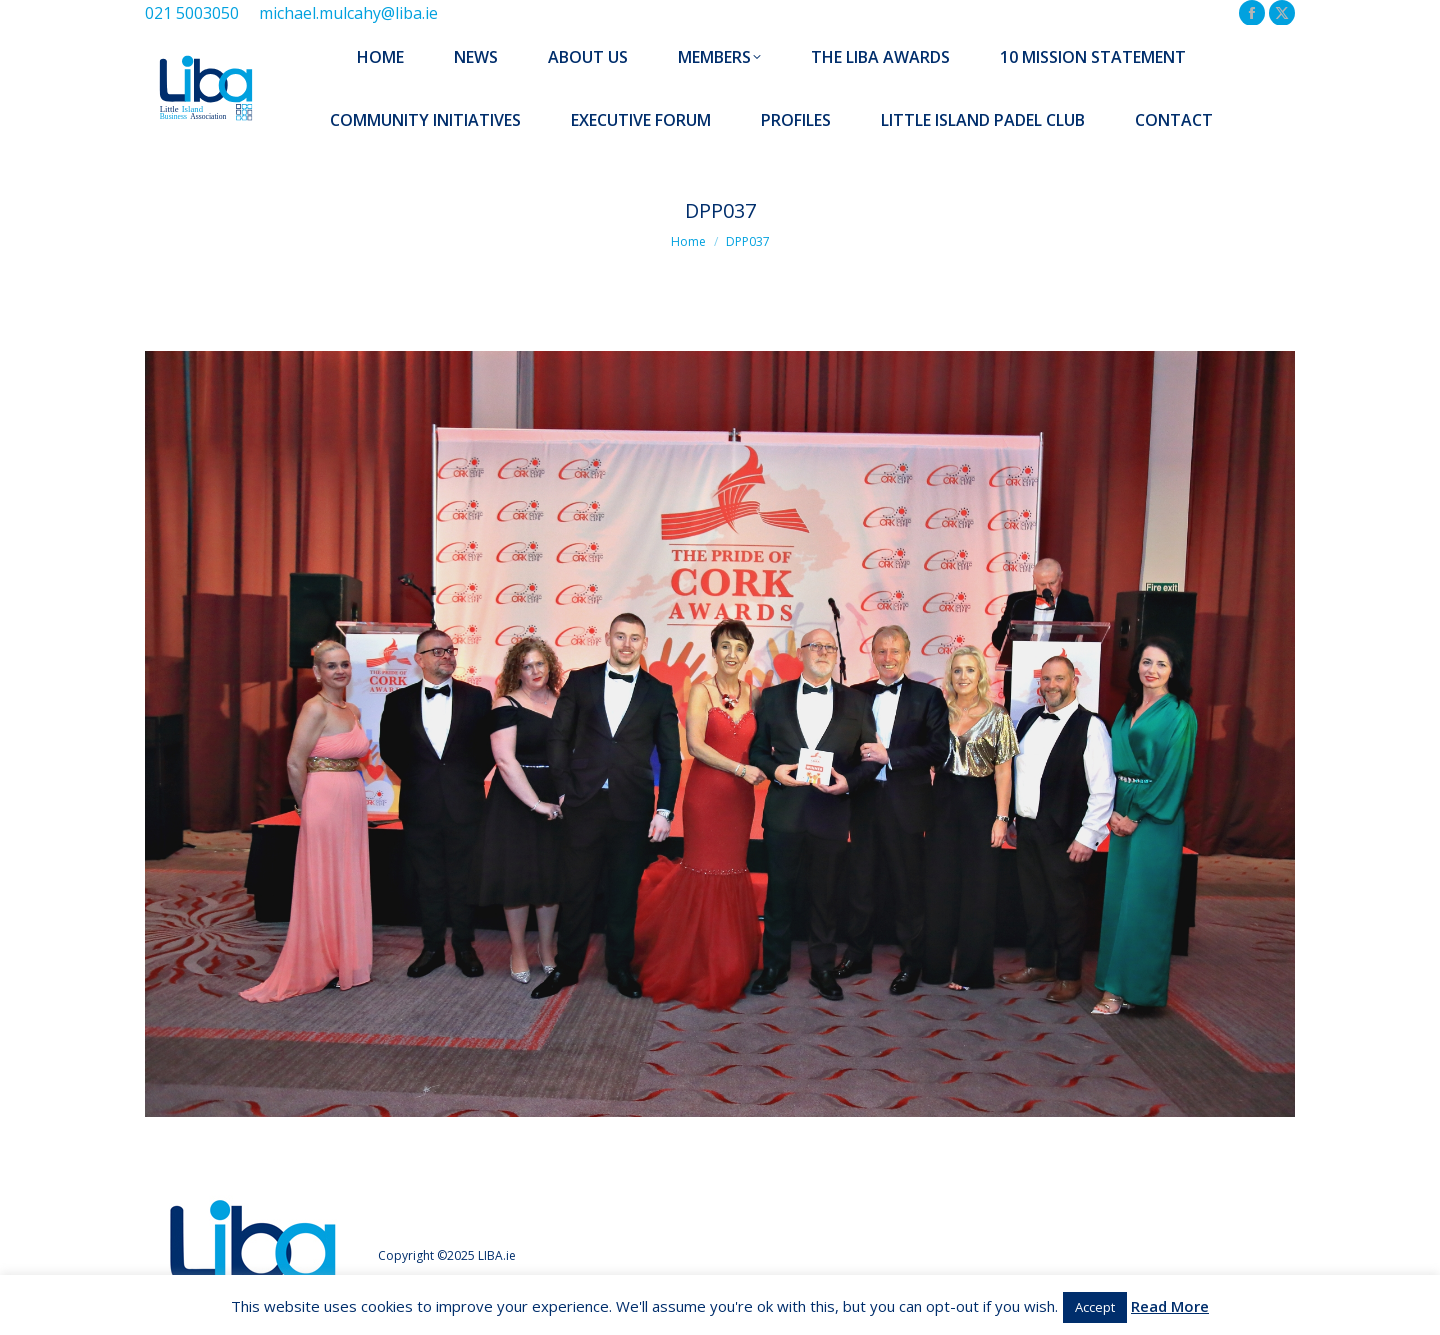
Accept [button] (1095, 1307)
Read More (1170, 1306)
